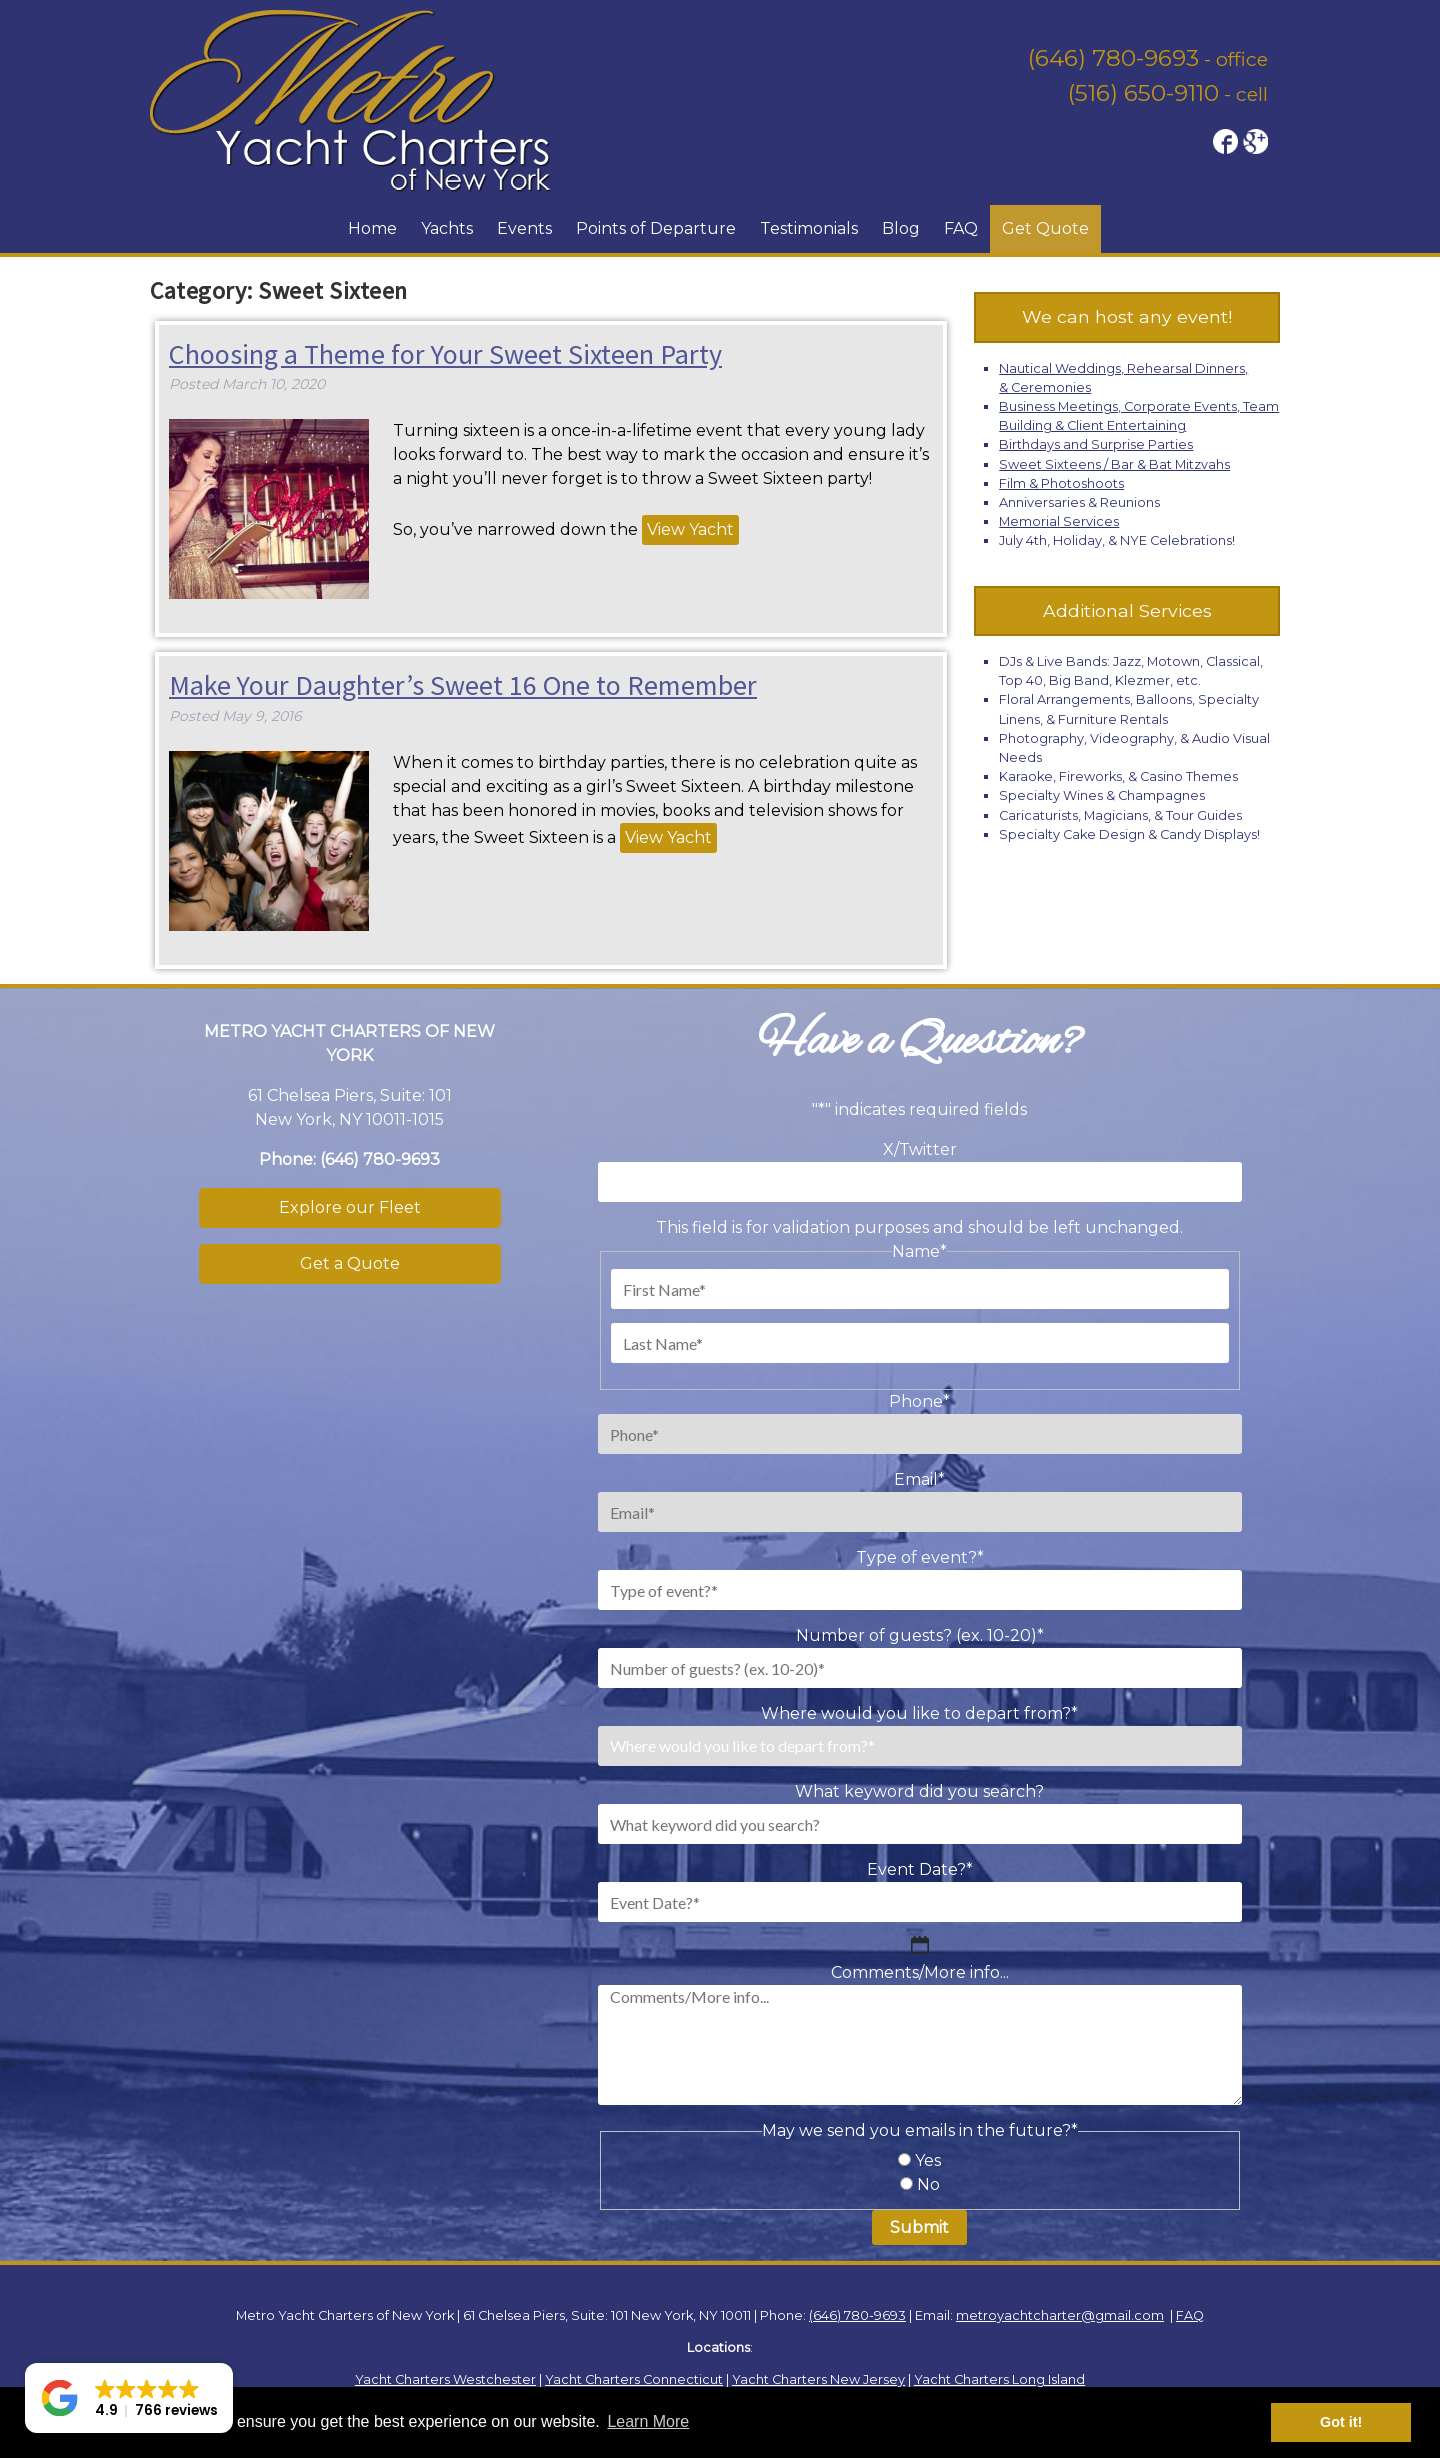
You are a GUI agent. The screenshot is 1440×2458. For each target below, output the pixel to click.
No (928, 2184)
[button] (129, 2398)
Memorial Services (1059, 521)
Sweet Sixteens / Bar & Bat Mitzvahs (1114, 464)
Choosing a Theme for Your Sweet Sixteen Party (445, 354)
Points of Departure (656, 228)
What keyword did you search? (919, 1791)
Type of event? (920, 1557)
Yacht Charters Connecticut (634, 2379)
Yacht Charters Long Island (999, 2379)
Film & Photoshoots (1061, 483)
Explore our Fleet (350, 1207)
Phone (919, 1401)
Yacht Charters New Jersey (818, 2379)
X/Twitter (920, 1149)
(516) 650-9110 (1143, 93)
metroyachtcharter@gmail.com (1060, 2315)
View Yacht (690, 529)
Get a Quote (350, 1263)
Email (919, 1479)
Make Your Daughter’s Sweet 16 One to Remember (463, 685)
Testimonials (809, 228)
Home (372, 228)
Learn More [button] (648, 2421)
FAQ (961, 228)
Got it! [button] (1341, 2422)
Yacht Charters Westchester (445, 2379)
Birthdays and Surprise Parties (1096, 444)
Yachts (447, 228)
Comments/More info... (920, 1972)
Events (524, 228)
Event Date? (920, 1869)
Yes (928, 2160)
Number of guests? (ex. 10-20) (920, 1635)
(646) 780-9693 (1113, 58)
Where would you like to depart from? (919, 1713)
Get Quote (1045, 228)
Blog (901, 228)
